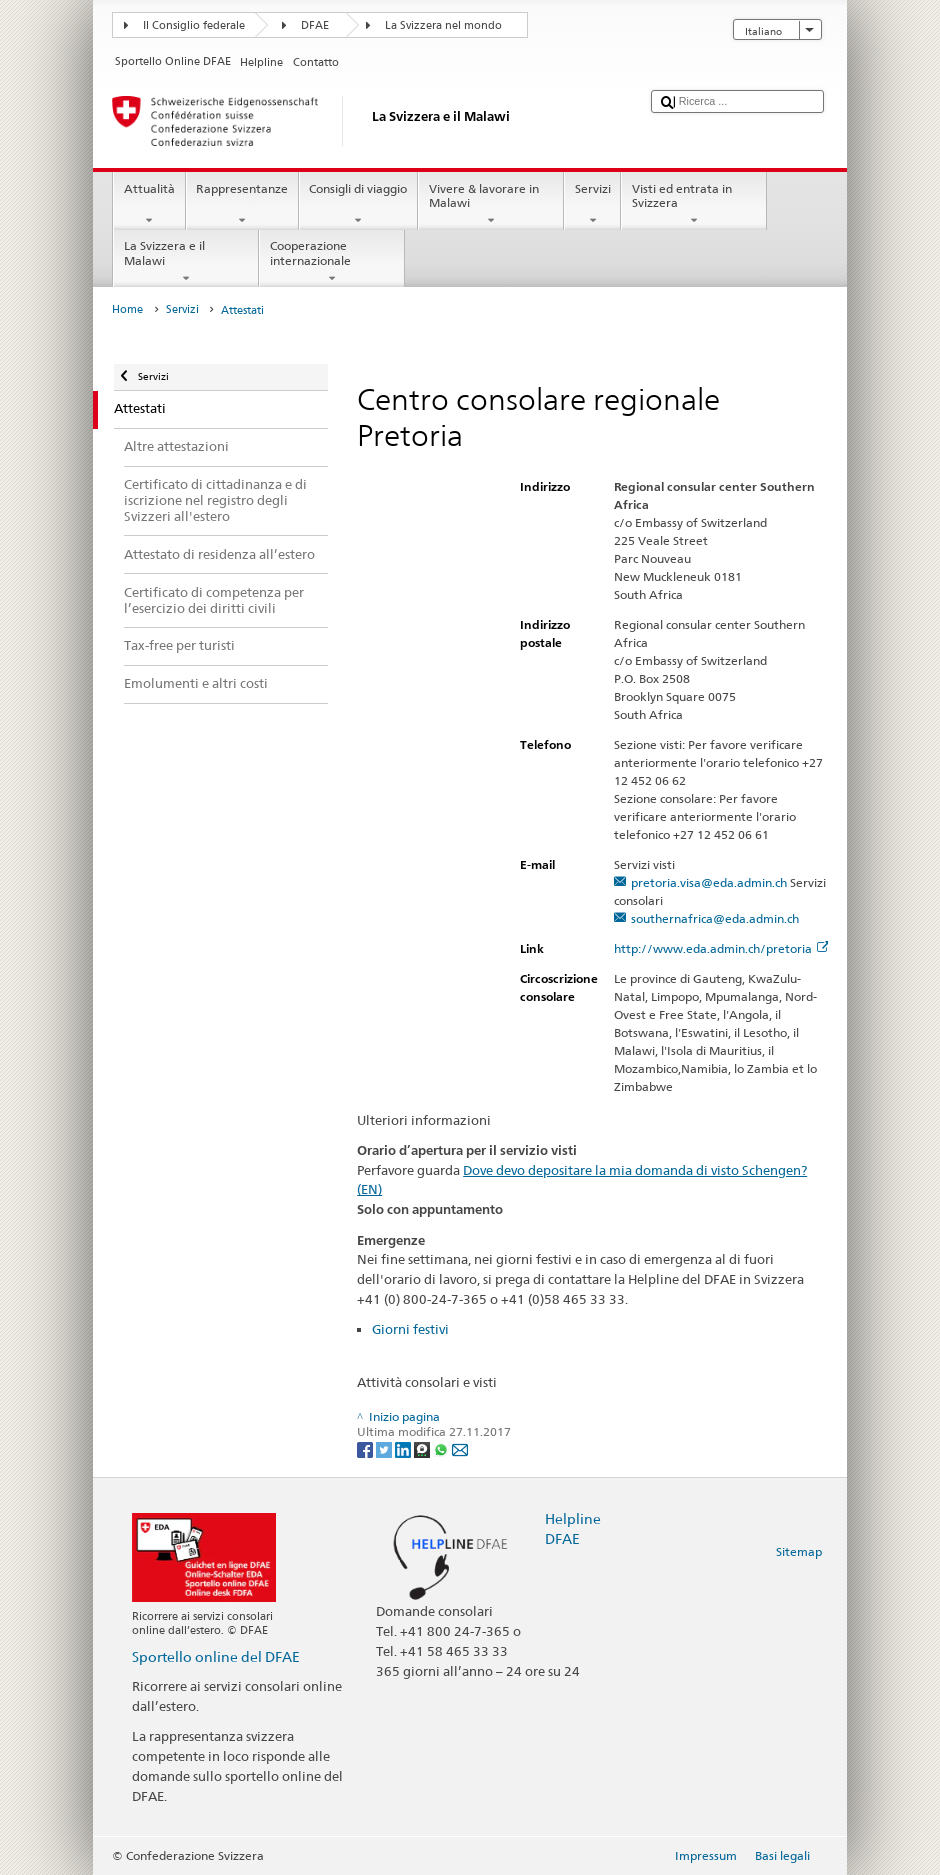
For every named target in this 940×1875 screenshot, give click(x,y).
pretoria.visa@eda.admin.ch (709, 882)
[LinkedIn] (404, 1448)
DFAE (315, 25)
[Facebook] (366, 1448)
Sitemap (799, 1551)
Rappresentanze (242, 205)
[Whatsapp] (442, 1448)
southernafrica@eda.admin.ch (715, 918)
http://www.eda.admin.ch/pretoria (721, 948)
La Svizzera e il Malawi (186, 262)
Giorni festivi (410, 1329)
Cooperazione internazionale (332, 262)
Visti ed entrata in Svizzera (694, 205)
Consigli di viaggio (358, 205)
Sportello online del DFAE (216, 1656)
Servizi (592, 205)
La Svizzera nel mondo (443, 25)
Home (127, 309)
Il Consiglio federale (194, 25)
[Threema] (423, 1448)
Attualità (149, 205)
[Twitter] (385, 1448)
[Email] (460, 1448)
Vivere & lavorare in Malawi (491, 205)
